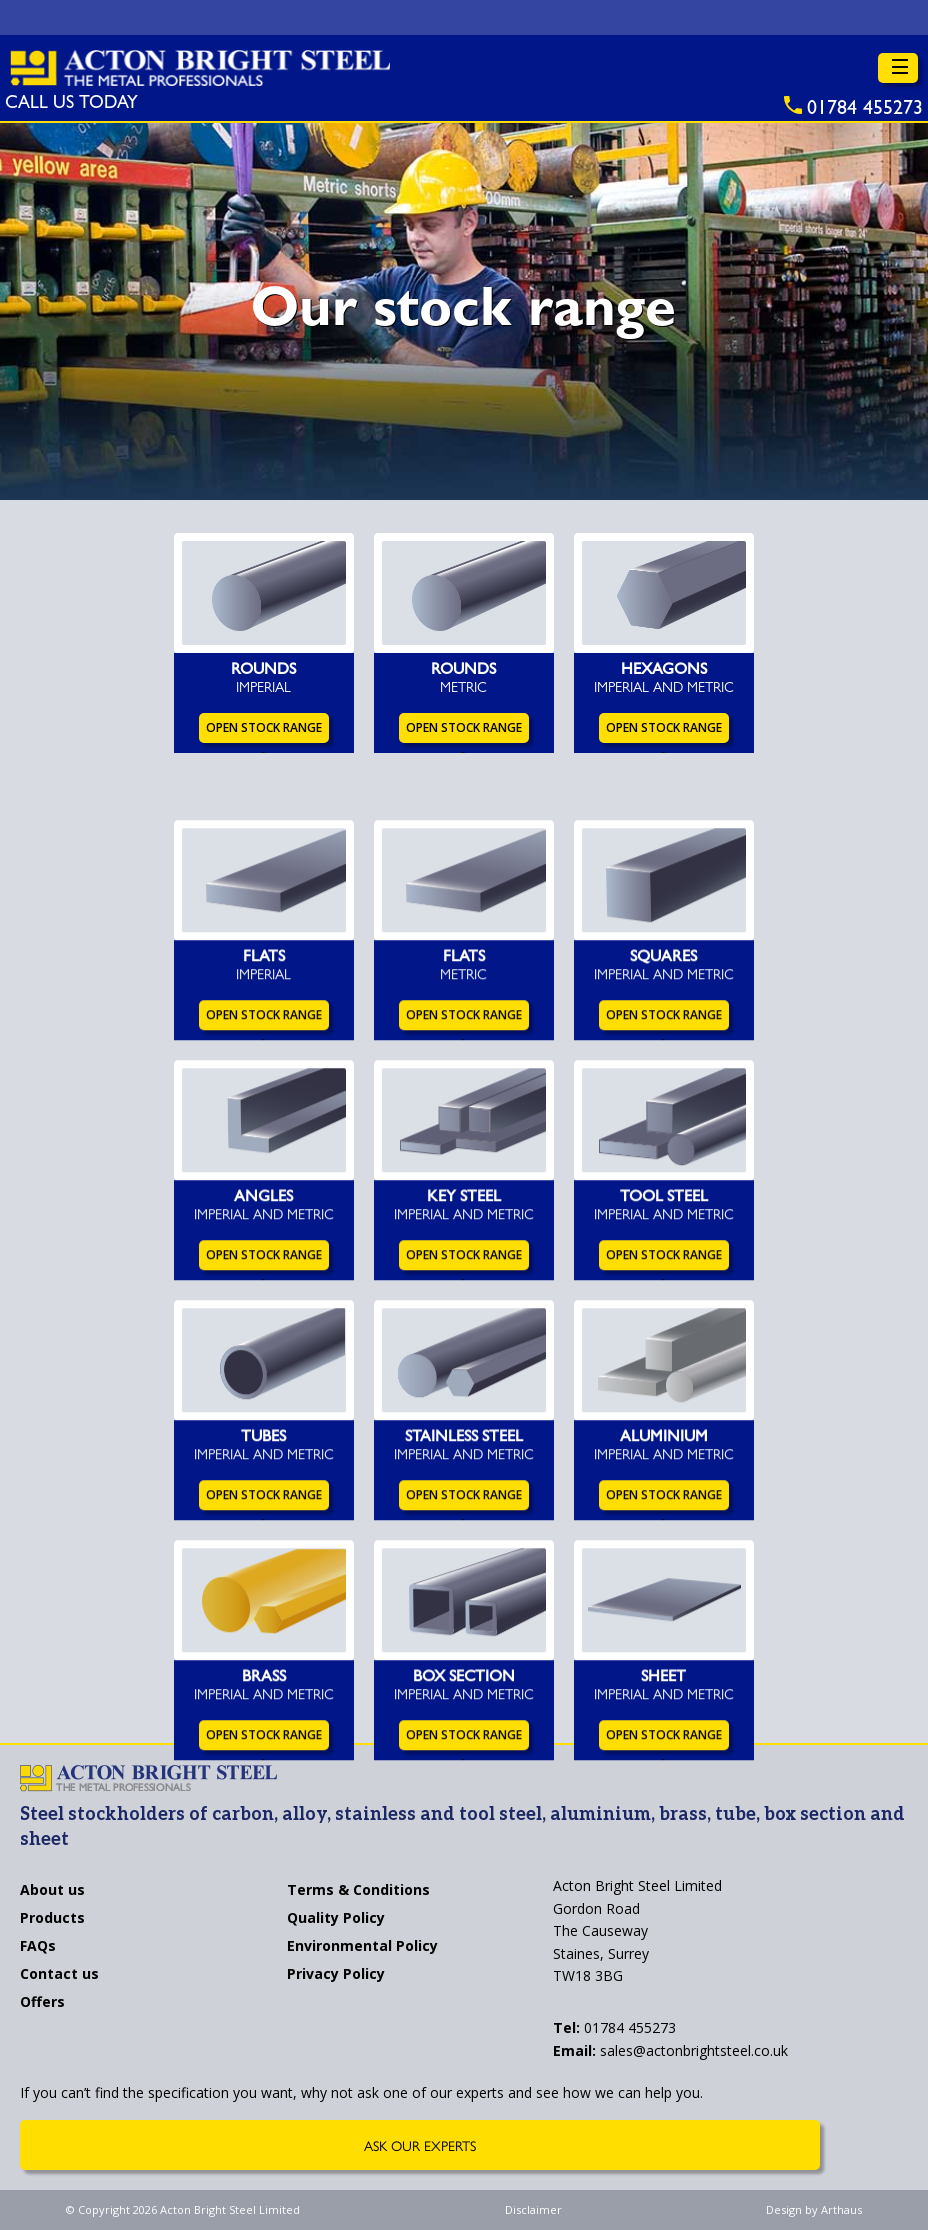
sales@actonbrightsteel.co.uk (670, 2050)
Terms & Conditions (358, 1891)
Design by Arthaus (814, 2209)
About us (52, 1891)
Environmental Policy (362, 1947)
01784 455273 (614, 2027)
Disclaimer (533, 2209)
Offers (42, 2003)
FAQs (38, 1947)
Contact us (59, 1975)
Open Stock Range (264, 731)
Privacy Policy (336, 1975)
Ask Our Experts (420, 2145)
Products (52, 1919)
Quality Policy (336, 1919)
